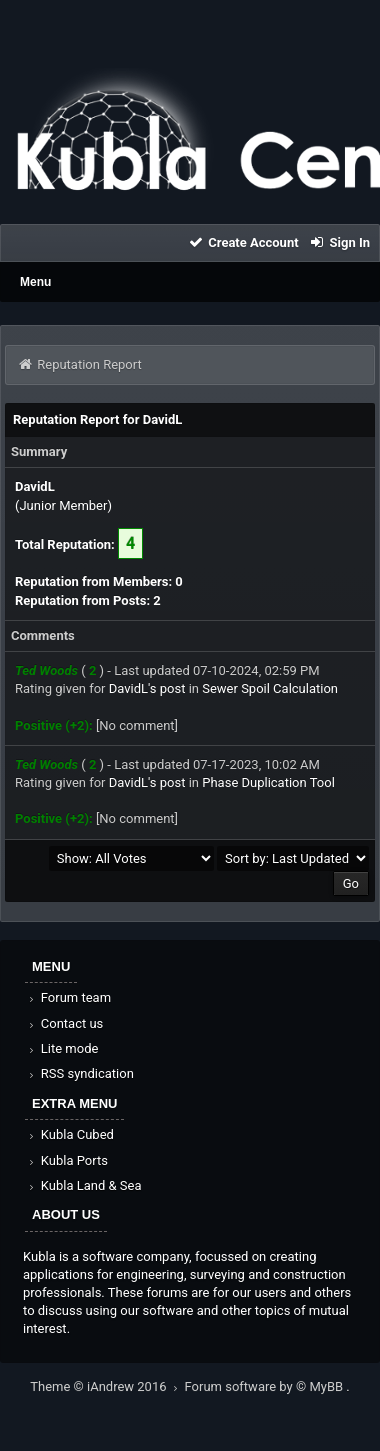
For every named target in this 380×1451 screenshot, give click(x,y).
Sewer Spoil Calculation (270, 688)
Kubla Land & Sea (84, 1185)
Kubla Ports (67, 1160)
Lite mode (62, 1048)
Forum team (68, 997)
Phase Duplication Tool (268, 782)
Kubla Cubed (70, 1134)
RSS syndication (80, 1073)
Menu (35, 282)
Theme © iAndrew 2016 (107, 1386)
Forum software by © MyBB (266, 1386)
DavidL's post (147, 688)
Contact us (64, 1023)
